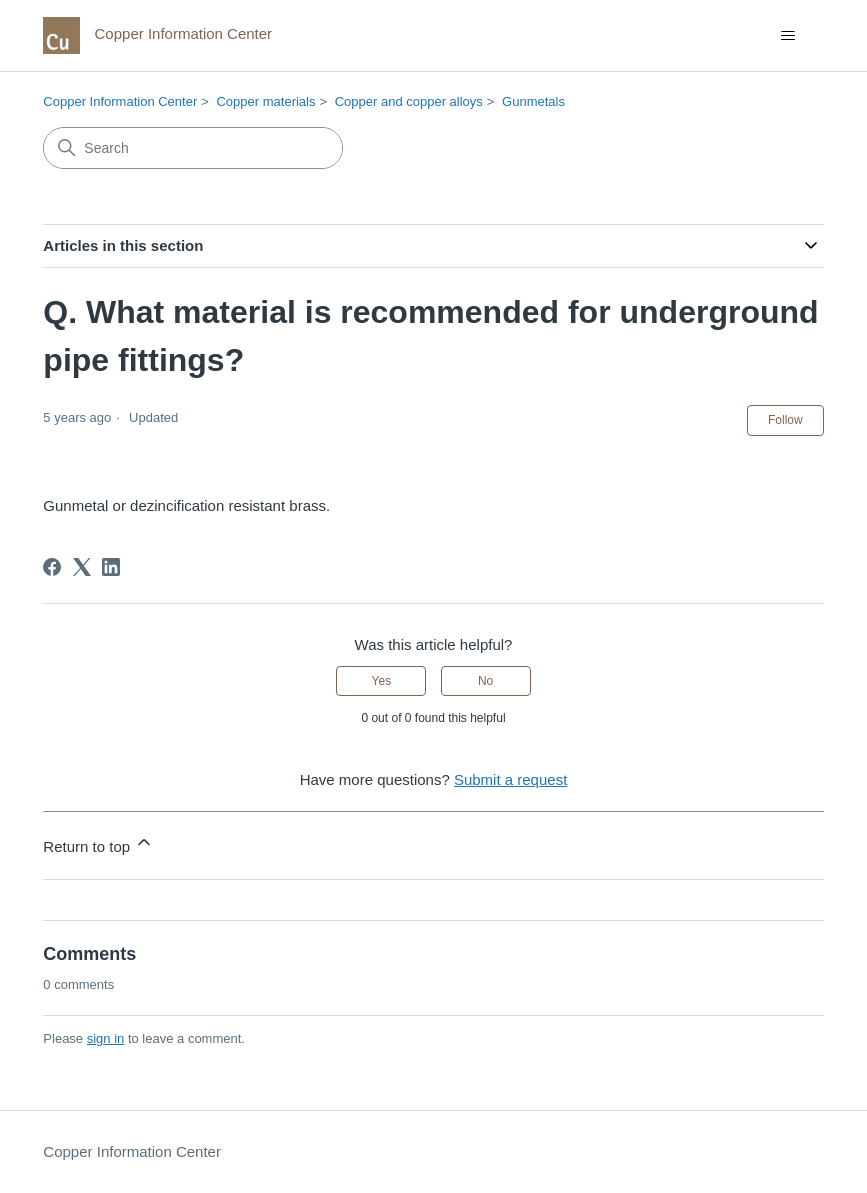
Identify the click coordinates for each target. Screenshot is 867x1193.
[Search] (193, 148)
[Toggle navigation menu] (788, 36)
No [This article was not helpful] (485, 681)
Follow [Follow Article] (785, 420)
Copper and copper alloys (409, 101)
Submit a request (510, 779)
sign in (106, 1038)
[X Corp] (82, 567)
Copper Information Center (120, 101)
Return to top (98, 843)
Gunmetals (533, 101)
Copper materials (265, 101)
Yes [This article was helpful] (382, 681)
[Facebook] (52, 567)
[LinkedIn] (111, 567)
